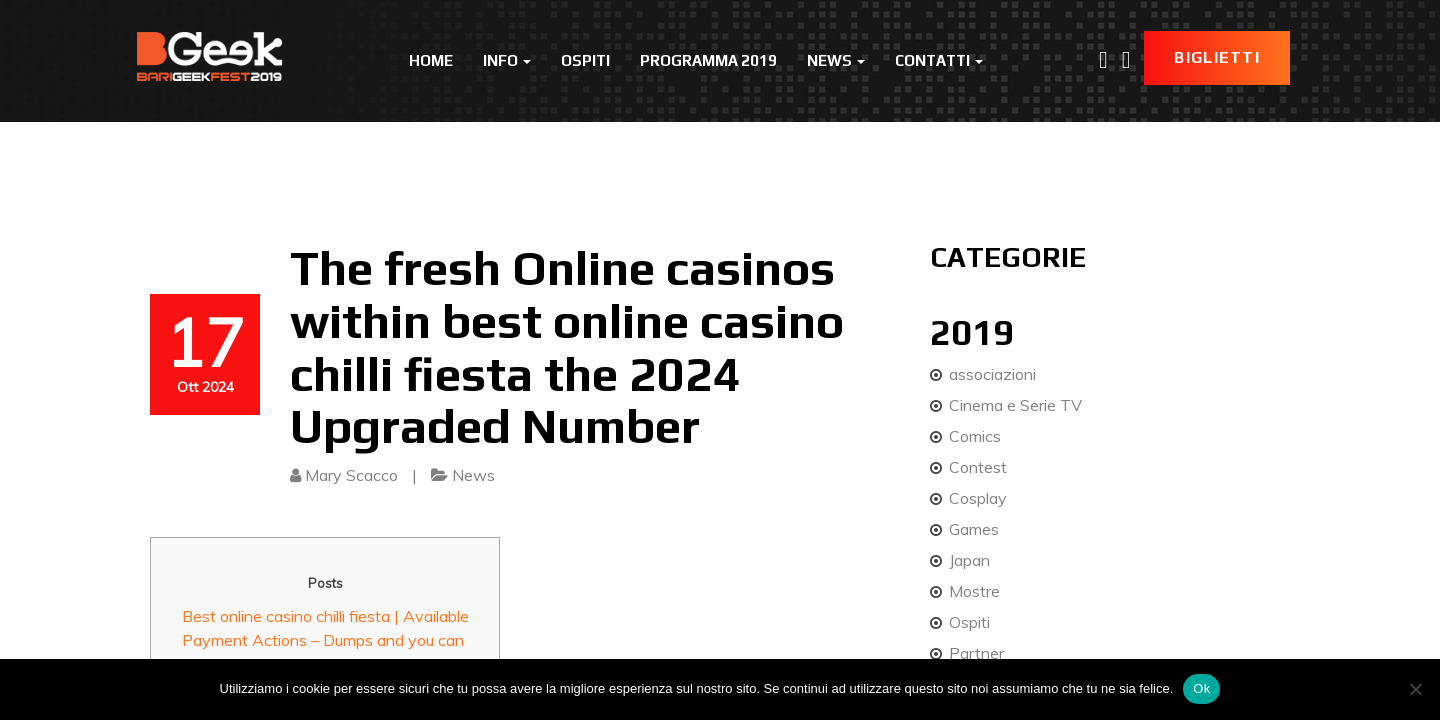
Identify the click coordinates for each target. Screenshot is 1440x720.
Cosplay (978, 498)
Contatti (939, 60)
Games (974, 529)
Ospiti (585, 60)
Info (507, 60)
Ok (1201, 688)
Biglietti (1217, 57)
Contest (978, 467)
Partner (976, 653)
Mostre (974, 591)
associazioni (992, 374)
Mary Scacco (351, 475)
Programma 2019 (708, 60)
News (836, 60)
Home (431, 60)
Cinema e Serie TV (1015, 405)
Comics (975, 436)
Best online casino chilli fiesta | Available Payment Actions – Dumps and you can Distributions (325, 640)
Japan (969, 560)
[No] (1415, 689)
